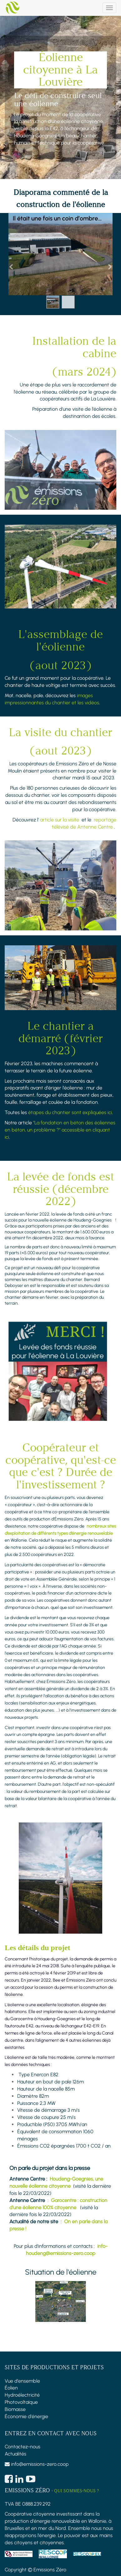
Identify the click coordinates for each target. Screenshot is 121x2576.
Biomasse (15, 2409)
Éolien (11, 2388)
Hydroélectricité (22, 2395)
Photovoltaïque (21, 2402)
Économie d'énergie (26, 2416)
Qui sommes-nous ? (76, 2490)
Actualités (15, 2454)
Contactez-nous (22, 2447)
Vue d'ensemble (22, 2381)
